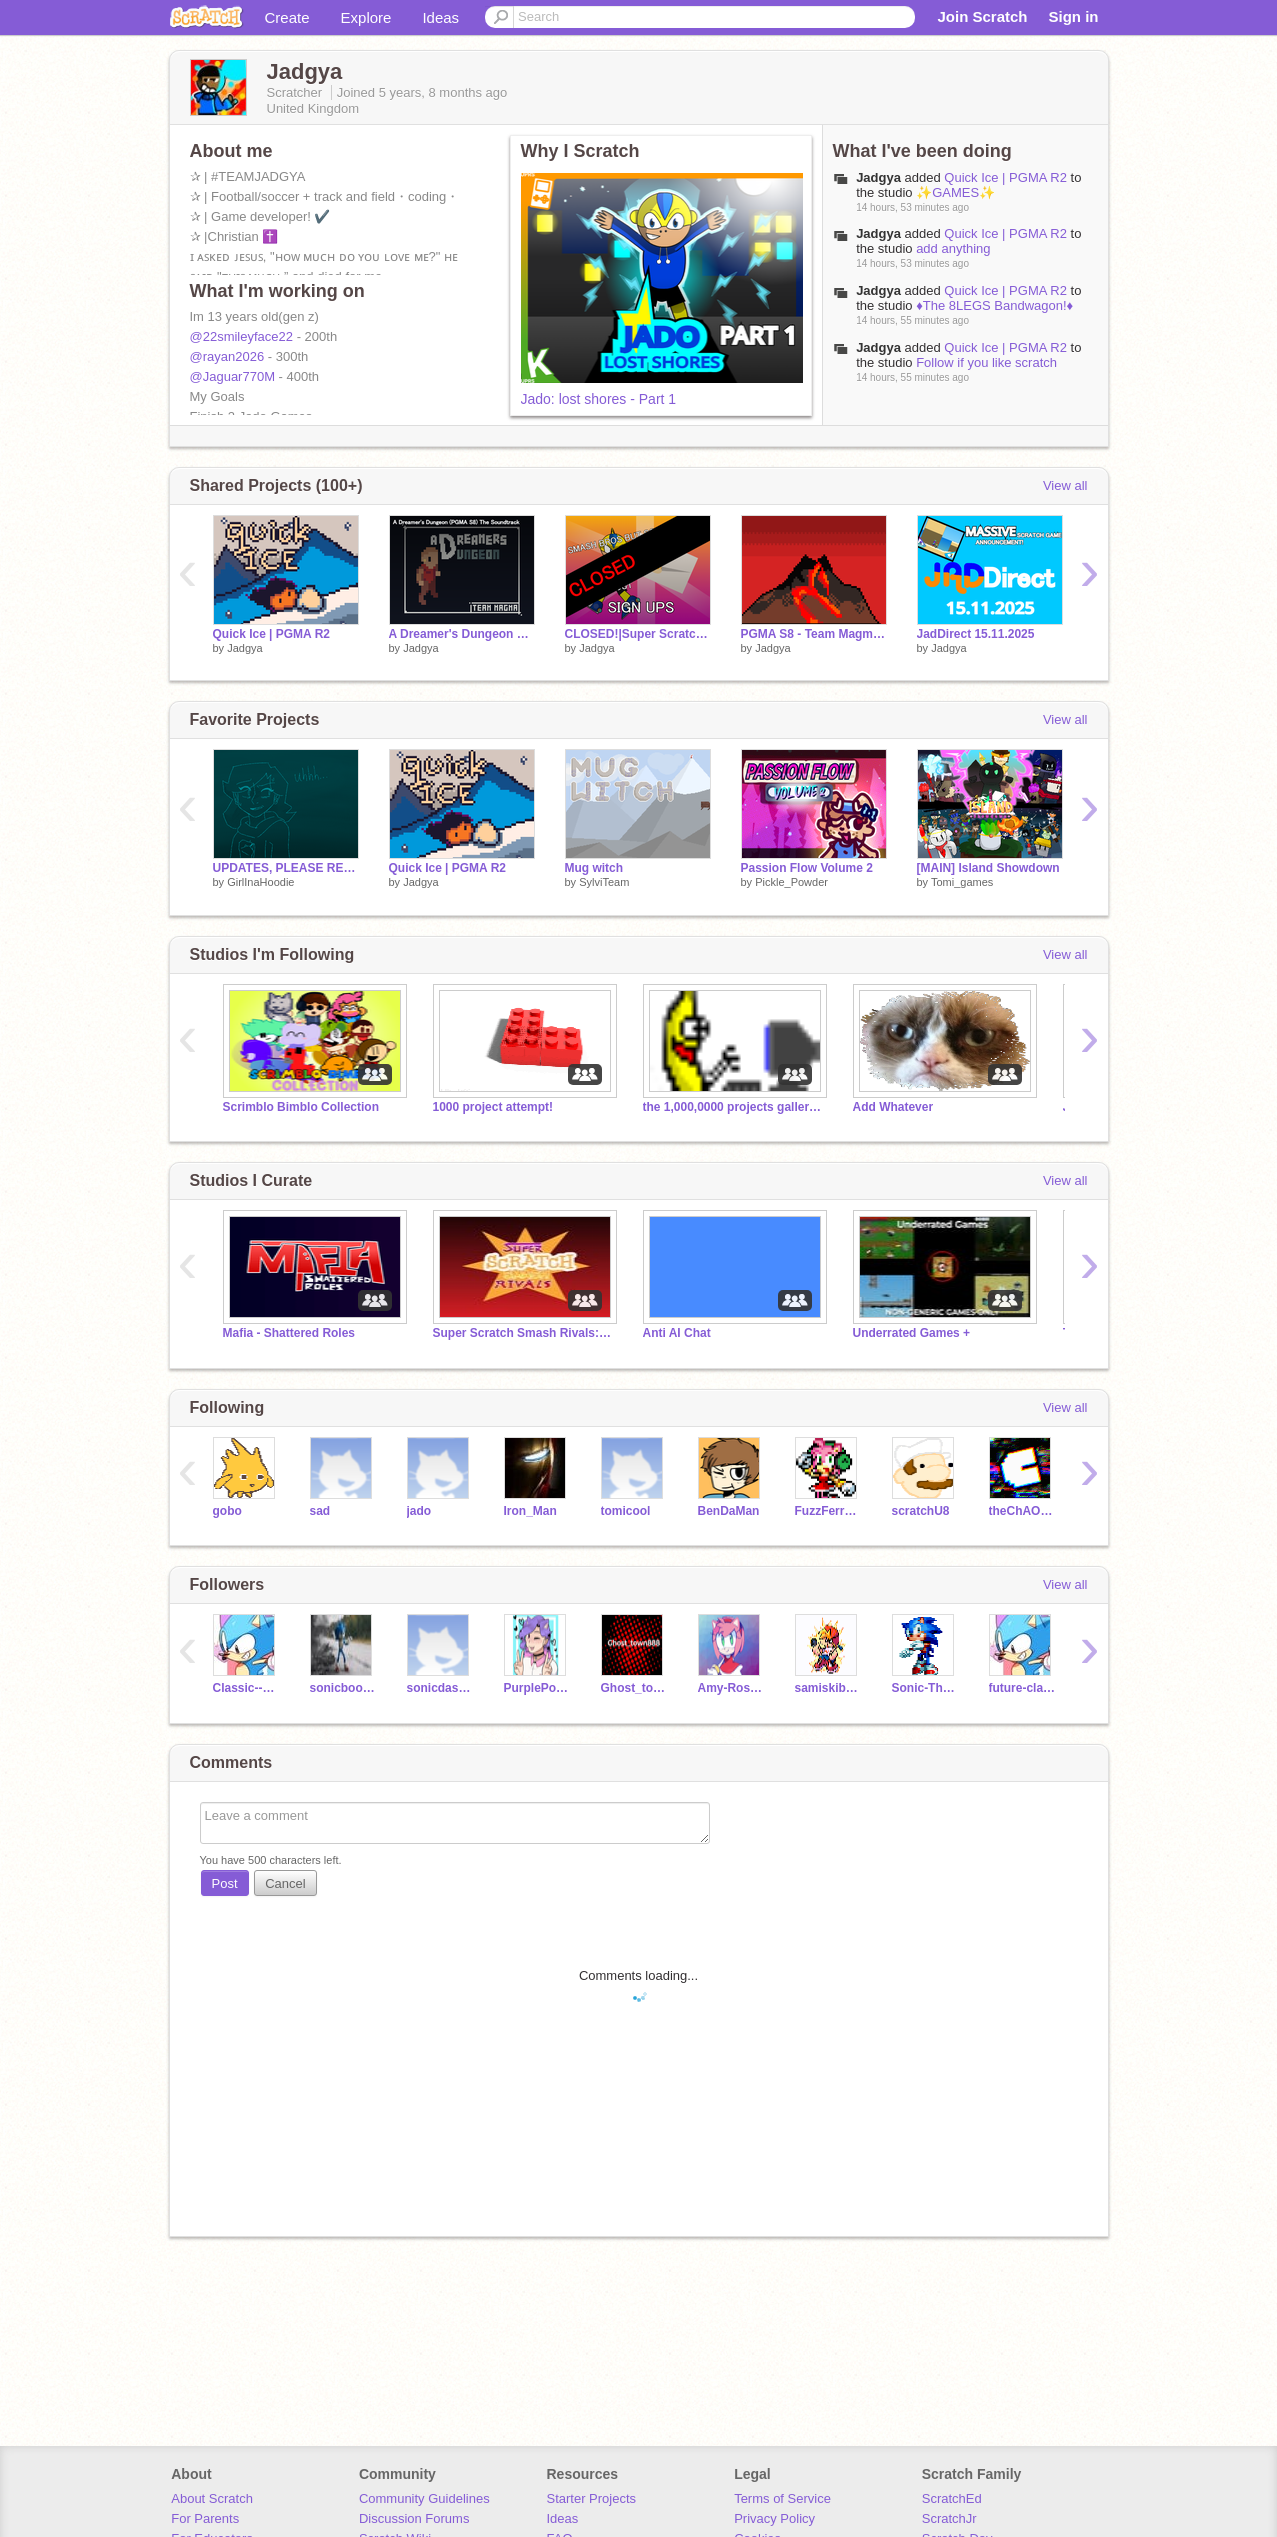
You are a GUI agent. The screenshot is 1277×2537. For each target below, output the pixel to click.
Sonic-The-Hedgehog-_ (925, 1688)
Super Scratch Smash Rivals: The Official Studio (523, 1333)
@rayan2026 (227, 356)
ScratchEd (952, 2498)
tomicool (626, 1511)
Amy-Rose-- (731, 1688)
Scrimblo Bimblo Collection (301, 1107)
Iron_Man (530, 1511)
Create (287, 17)
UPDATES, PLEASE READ (286, 868)
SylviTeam (604, 882)
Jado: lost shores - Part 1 (599, 399)
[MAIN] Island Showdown (988, 868)
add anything (953, 248)
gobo (227, 1511)
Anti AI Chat (677, 1333)
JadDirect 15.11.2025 (976, 634)
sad (320, 1511)
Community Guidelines (424, 2498)
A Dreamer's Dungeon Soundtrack (462, 634)
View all (1065, 485)
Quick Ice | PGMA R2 (1005, 177)
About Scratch (212, 2498)
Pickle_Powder (791, 882)
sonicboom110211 (343, 1688)
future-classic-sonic (1022, 1688)
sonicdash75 (440, 1688)
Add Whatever (893, 1107)
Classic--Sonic (246, 1688)
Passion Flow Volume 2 (807, 868)
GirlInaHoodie (260, 882)
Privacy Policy (774, 2518)
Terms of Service (782, 2498)
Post (225, 1883)
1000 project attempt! (493, 1107)
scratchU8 (921, 1511)
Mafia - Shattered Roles (289, 1333)
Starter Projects (592, 2498)
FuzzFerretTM (828, 1511)
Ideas (440, 17)
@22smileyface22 (242, 336)
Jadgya (878, 177)
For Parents (205, 2518)
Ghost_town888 (634, 1688)
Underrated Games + (912, 1333)
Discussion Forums (414, 2518)
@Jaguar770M (232, 376)
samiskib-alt (828, 1688)
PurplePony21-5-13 (537, 1688)
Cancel (285, 1883)
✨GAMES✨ (955, 192)
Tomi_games (962, 882)
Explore (366, 17)
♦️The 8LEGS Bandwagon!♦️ (994, 305)
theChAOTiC (1022, 1511)
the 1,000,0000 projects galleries (733, 1107)
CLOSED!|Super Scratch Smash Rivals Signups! (638, 634)
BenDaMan (729, 1511)
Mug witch (594, 868)
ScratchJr (949, 2518)
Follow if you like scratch (986, 362)
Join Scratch (982, 16)
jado (419, 1511)
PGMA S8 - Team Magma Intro (814, 634)
